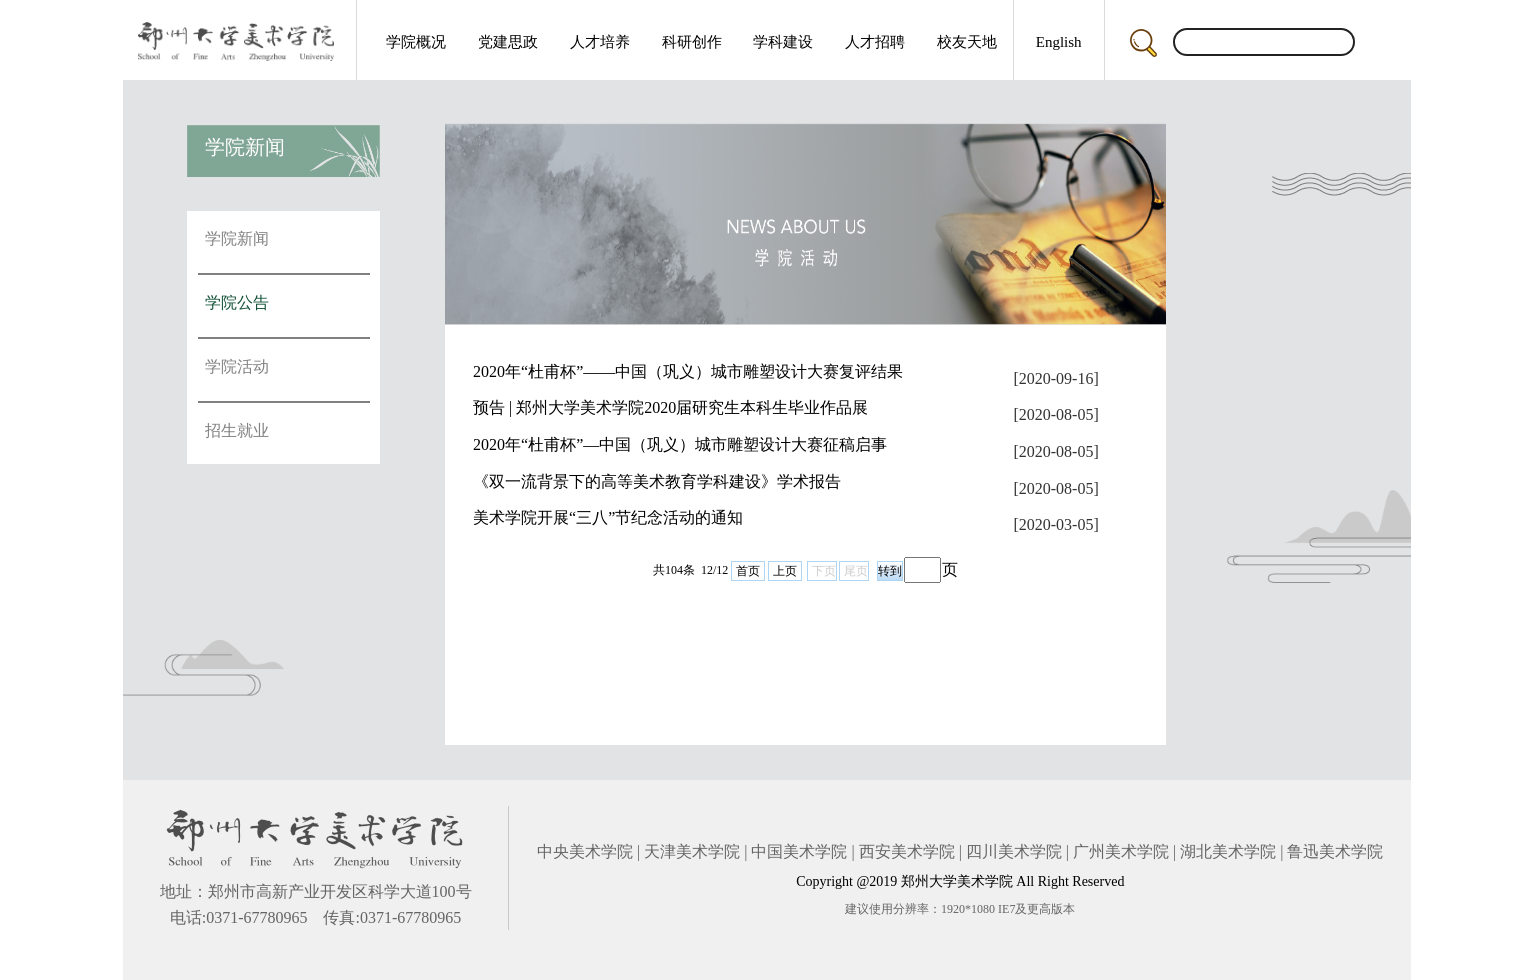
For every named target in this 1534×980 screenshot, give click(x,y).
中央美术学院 (585, 851)
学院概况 (416, 42)
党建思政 (508, 42)
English (1059, 42)
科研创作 (692, 42)
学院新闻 (237, 238)
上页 (785, 571)
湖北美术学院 (1228, 851)
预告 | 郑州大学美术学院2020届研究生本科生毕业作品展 (670, 407)
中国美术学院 (799, 851)
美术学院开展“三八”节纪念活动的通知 (608, 517)
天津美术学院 (692, 851)
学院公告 (237, 302)
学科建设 (783, 42)
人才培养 (600, 42)
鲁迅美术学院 (1335, 851)
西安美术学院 (907, 851)
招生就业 (237, 430)
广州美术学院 (1121, 851)
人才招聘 (875, 42)
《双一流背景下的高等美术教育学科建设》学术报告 (657, 481)
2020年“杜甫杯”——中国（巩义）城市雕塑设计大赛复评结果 (688, 371)
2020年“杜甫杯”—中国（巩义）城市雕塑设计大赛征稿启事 (680, 444)
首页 (748, 571)
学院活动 (237, 366)
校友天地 (967, 42)
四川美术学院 (1014, 851)
